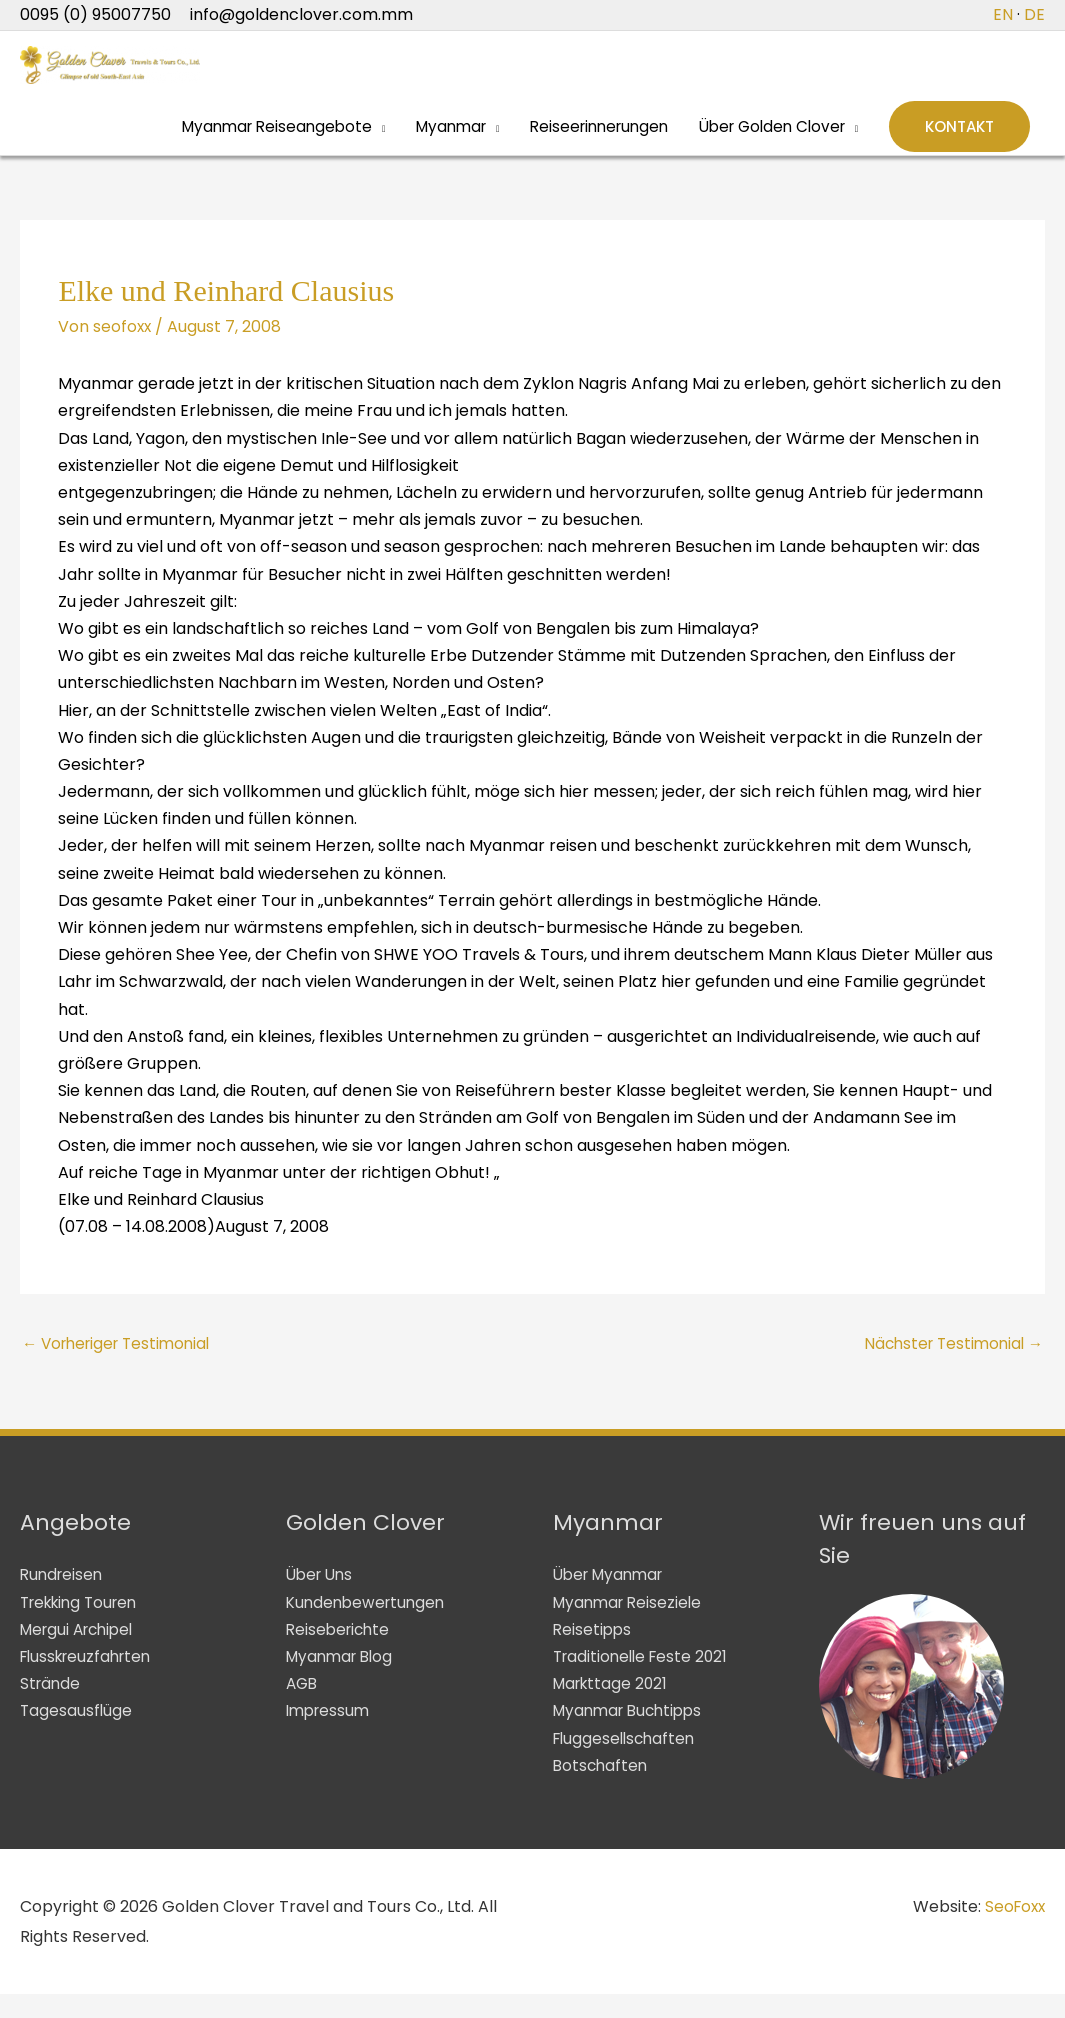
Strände (51, 1707)
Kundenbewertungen (369, 1626)
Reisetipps (593, 1653)
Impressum (330, 1734)
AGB (303, 1707)
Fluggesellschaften (627, 1762)
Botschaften (602, 1789)
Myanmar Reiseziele (631, 1626)
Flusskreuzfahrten (90, 1680)
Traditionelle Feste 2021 (644, 1680)
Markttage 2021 (613, 1707)
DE (1034, 14)
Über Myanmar (612, 1598)
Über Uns (322, 1598)
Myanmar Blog (343, 1680)
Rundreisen (63, 1598)
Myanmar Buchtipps (632, 1734)
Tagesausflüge (77, 1734)
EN (1003, 14)
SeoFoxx (1013, 1930)
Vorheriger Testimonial (122, 1366)
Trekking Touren (84, 1626)
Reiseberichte (340, 1653)
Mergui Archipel (81, 1653)
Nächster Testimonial (949, 1366)
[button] (958, 144)
